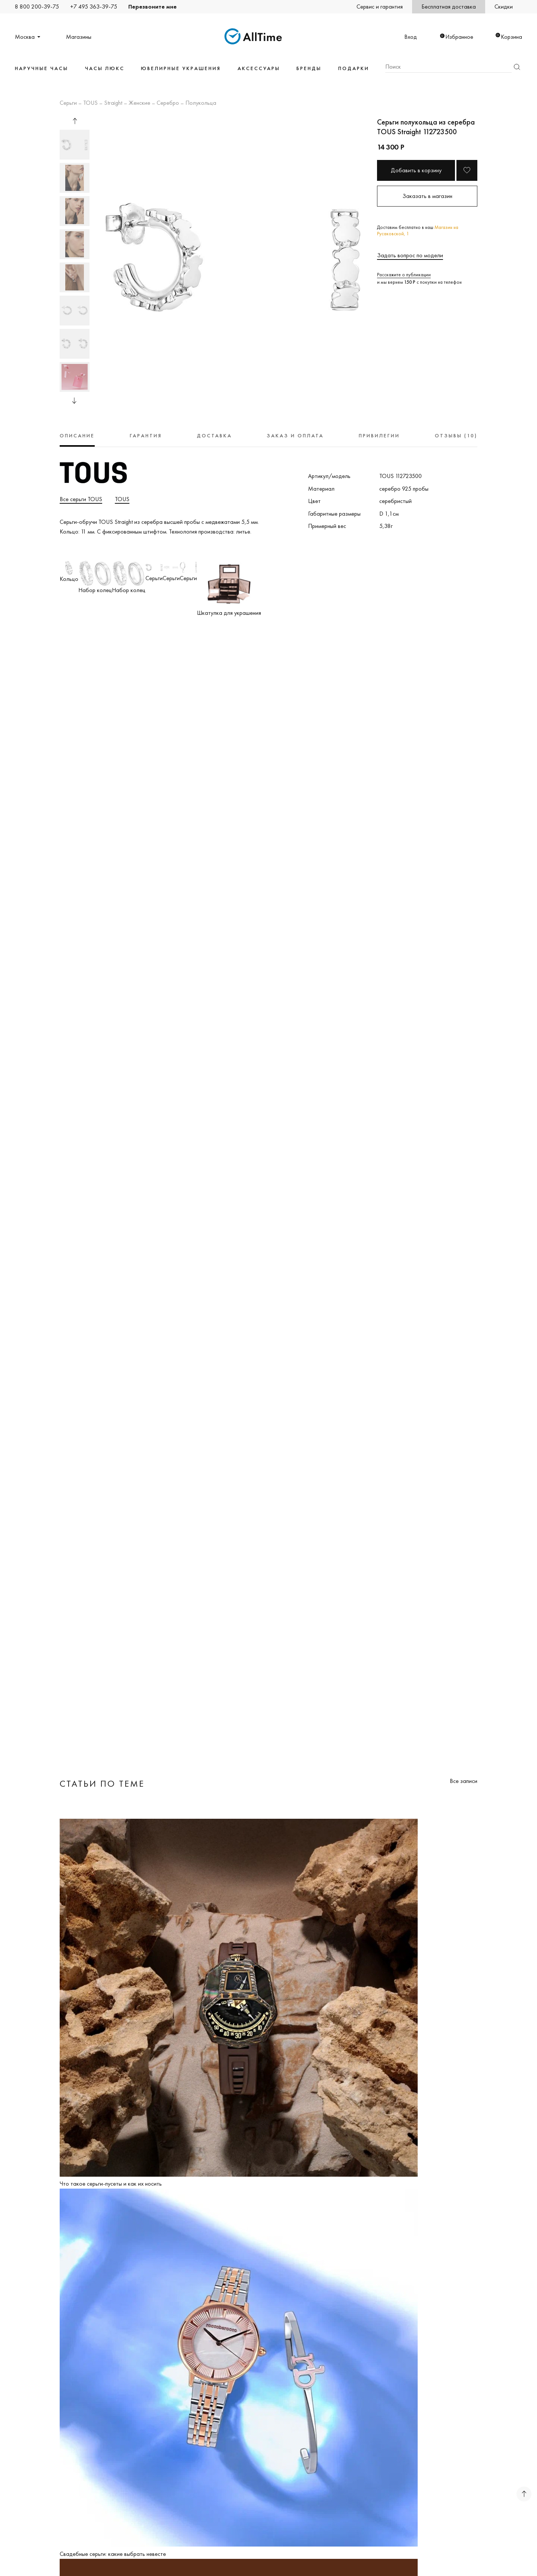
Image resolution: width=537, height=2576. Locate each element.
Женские (139, 103)
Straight (113, 103)
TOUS (90, 103)
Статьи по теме (102, 1783)
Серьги (68, 103)
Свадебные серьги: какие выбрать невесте (113, 2554)
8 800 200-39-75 (37, 6)
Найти (517, 67)
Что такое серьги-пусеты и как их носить (111, 2183)
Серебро (168, 103)
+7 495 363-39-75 (93, 6)
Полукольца (200, 103)
